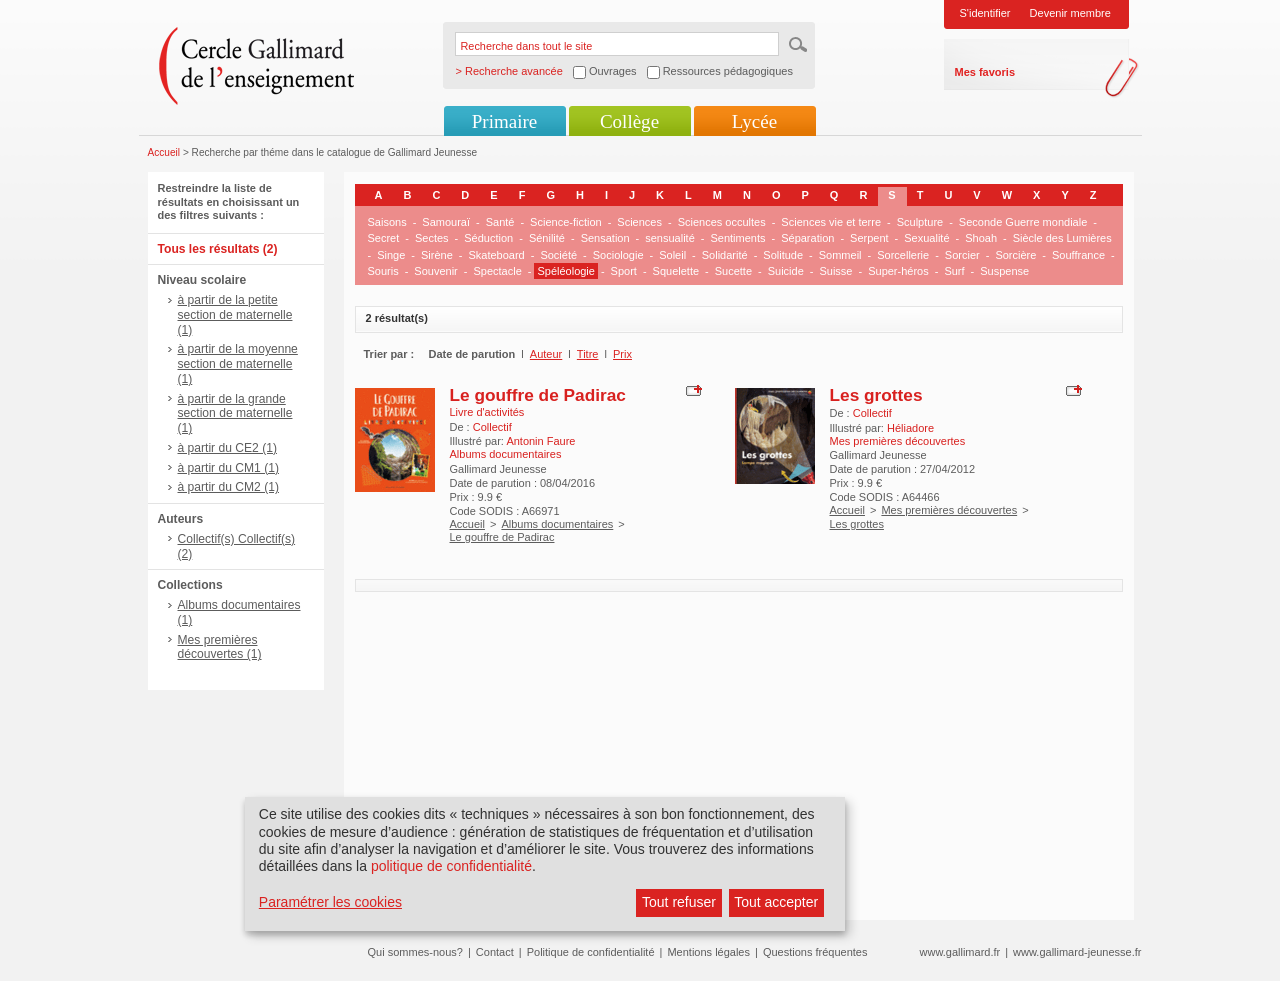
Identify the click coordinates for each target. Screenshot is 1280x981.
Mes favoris (985, 72)
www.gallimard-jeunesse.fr (1077, 952)
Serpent (869, 238)
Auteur (546, 354)
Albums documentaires (557, 524)
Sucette (733, 271)
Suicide (786, 271)
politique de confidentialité (451, 866)
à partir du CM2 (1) (229, 487)
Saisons (387, 222)
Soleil (672, 255)
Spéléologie (566, 271)
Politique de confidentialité (591, 952)
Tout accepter (776, 902)
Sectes (432, 238)
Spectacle (497, 271)
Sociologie (618, 255)
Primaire (504, 121)
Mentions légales (708, 952)
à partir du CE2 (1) (227, 448)
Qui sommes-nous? (415, 952)
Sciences (639, 222)
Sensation (605, 238)
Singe (391, 255)
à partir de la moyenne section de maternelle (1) (238, 364)
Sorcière (1015, 255)
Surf (954, 271)
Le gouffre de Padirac (538, 395)
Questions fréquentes (815, 952)
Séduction (488, 238)
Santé (500, 222)
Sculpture (920, 222)
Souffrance (1078, 255)
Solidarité (725, 255)
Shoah (981, 238)
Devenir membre (1070, 13)
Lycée (754, 121)
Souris (383, 271)
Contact (495, 952)
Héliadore (910, 428)
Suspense (1004, 271)
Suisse (835, 271)
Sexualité (926, 238)
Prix (622, 354)
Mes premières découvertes (949, 510)
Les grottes (876, 395)
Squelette (676, 271)
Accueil (164, 152)
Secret (384, 238)
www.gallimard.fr (960, 952)
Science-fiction (566, 222)
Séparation (807, 238)
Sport (624, 271)
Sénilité (547, 238)
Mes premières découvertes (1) (220, 647)
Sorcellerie (903, 255)
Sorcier (962, 255)
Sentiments (737, 238)
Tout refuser (679, 902)
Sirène (437, 255)
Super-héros (898, 271)
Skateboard (496, 255)
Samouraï (446, 222)
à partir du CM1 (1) (229, 468)
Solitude (783, 255)
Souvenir (435, 271)
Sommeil (840, 255)
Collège (629, 121)
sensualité (670, 238)
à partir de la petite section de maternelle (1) (235, 315)
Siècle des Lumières (1062, 238)
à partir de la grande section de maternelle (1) (235, 414)
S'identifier (985, 13)
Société (558, 255)
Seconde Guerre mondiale (1023, 222)
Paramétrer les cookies (330, 902)
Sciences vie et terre (831, 222)
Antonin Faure (540, 441)
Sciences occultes (722, 222)
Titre (588, 354)
